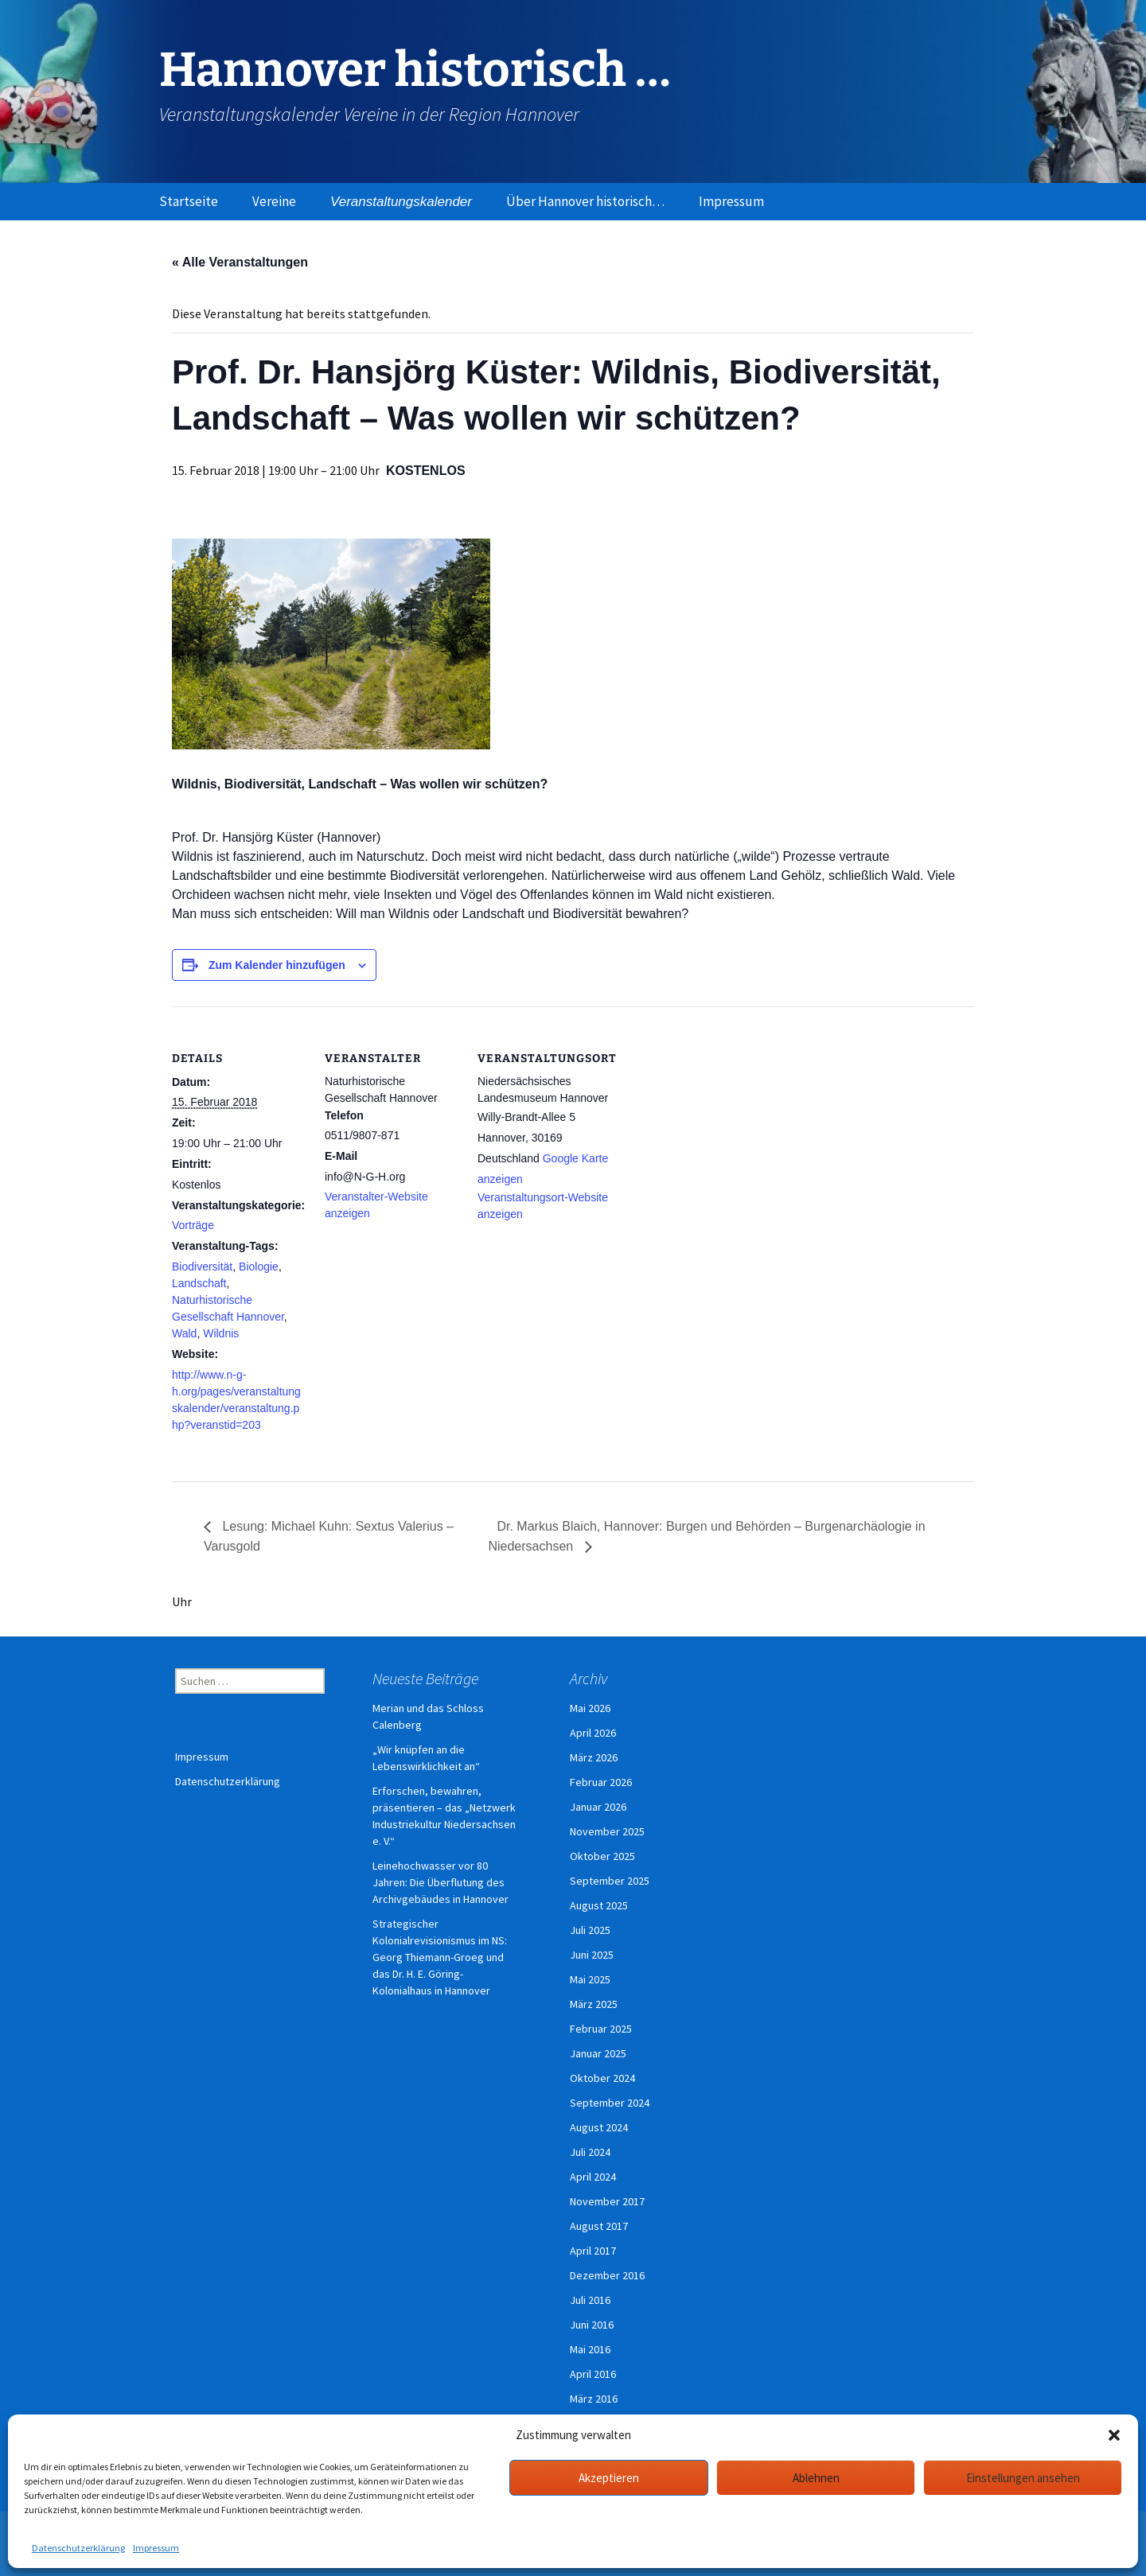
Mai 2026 (590, 1708)
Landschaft (199, 1283)
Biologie (259, 1266)
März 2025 (594, 2004)
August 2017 (599, 2226)
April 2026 (593, 1733)
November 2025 (607, 1831)
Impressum (156, 2548)
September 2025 (609, 1881)
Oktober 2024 (602, 2078)
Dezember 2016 (607, 2275)
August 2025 (599, 1905)
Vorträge (193, 1225)
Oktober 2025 (602, 1856)
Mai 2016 (590, 2349)
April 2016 (593, 2374)
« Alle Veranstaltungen (240, 262)
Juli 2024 (590, 2152)
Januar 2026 (598, 1807)
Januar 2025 (598, 2053)
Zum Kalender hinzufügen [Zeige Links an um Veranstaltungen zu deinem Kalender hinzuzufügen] (277, 965)
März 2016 (594, 2398)
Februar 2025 (601, 2028)
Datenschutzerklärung (78, 2548)
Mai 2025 (590, 1979)
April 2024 (593, 2176)
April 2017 (593, 2250)
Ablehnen (816, 2477)
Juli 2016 (590, 2300)
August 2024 (599, 2127)
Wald (184, 1333)
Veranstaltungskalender (401, 201)
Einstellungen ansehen (1023, 2477)
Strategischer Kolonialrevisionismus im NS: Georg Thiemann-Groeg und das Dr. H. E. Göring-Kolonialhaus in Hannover (439, 1957)
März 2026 (594, 1757)
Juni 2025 (592, 1955)
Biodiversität (202, 1266)
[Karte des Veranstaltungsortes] (714, 1116)
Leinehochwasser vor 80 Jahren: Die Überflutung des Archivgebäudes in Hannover (440, 1882)
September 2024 (609, 2102)
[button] (1114, 2435)
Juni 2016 (592, 2324)
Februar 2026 (601, 1782)
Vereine (274, 201)
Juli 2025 (590, 1930)
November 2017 (607, 2201)
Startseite (188, 201)
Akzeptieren (609, 2477)
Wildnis (221, 1333)
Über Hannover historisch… (585, 201)
